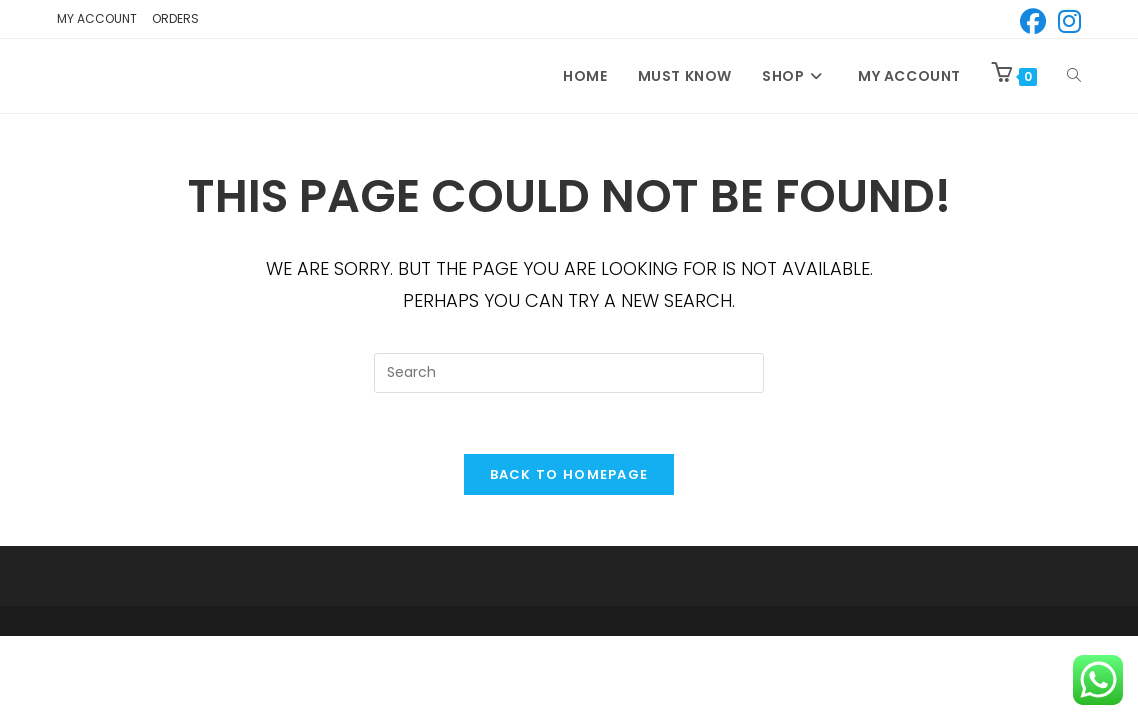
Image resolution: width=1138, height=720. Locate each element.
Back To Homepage (569, 474)
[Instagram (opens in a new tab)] (1066, 22)
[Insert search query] (569, 373)
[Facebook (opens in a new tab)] (1033, 22)
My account (97, 18)
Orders (175, 18)
